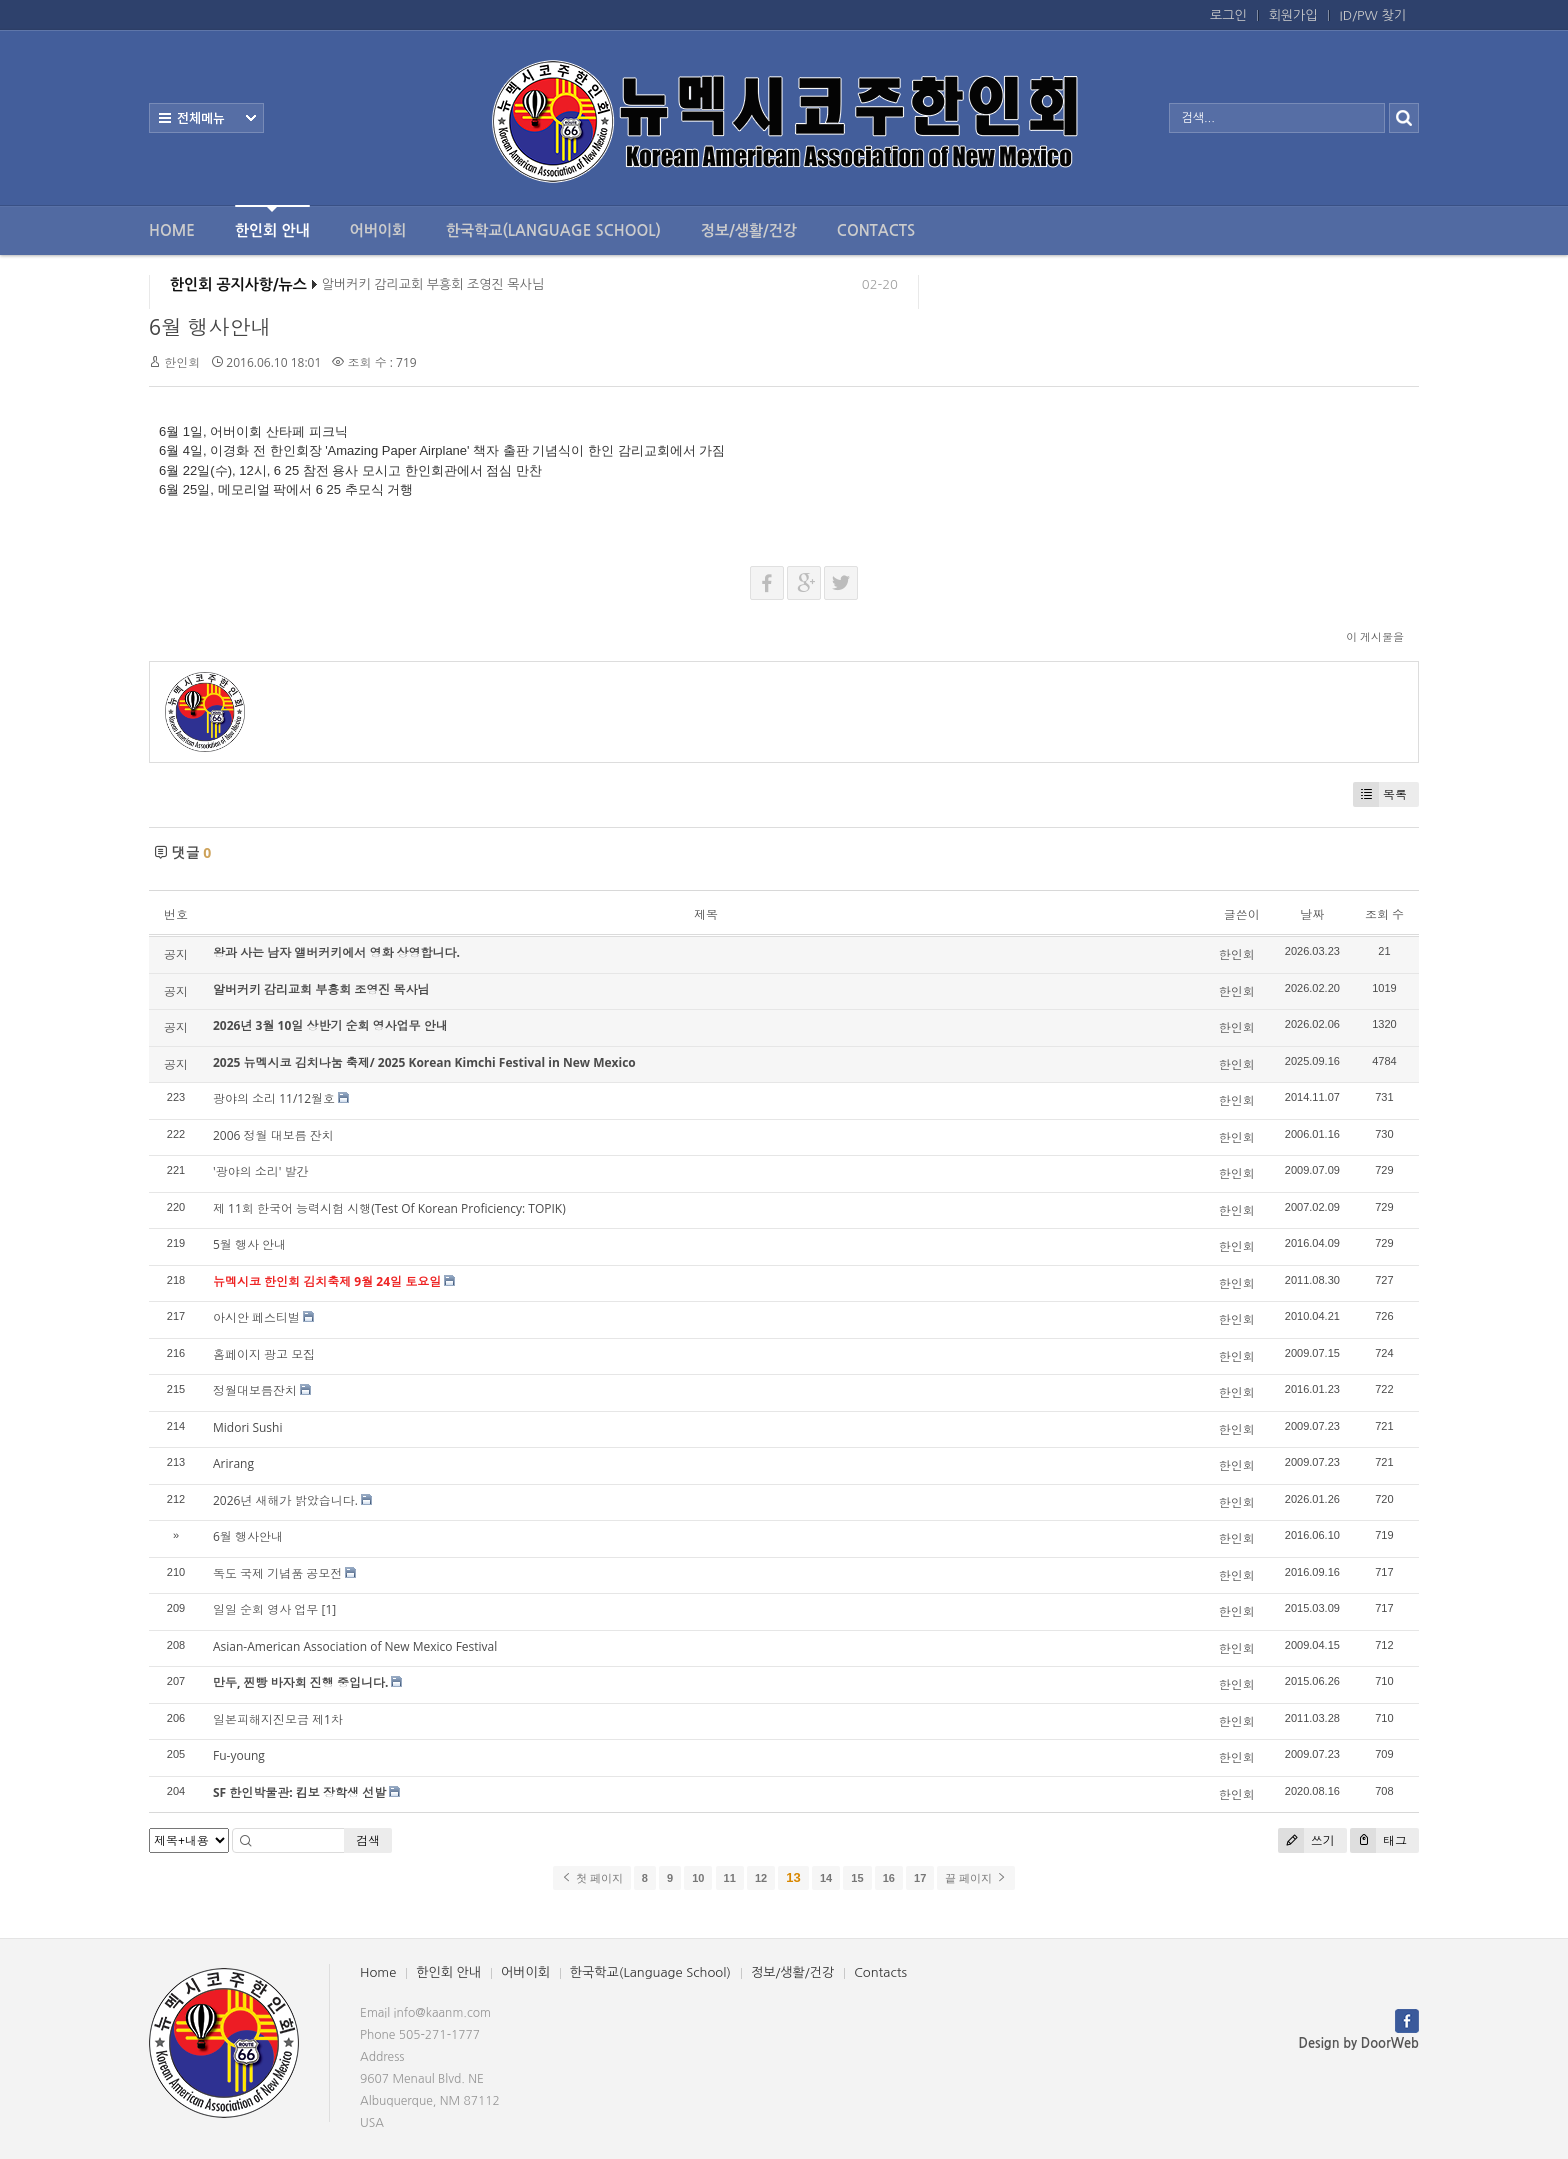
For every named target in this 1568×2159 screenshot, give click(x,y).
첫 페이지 (591, 1878)
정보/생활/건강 (749, 230)
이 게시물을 (1375, 636)
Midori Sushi (247, 1427)
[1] (328, 1609)
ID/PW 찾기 (1373, 15)
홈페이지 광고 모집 (264, 1354)
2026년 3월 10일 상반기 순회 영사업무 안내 (330, 1025)
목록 (1380, 794)
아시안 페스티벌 (256, 1317)
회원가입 (1293, 15)
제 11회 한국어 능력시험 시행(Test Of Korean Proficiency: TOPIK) (389, 1208)
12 (761, 1878)
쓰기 (1306, 1840)
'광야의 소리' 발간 (261, 1171)
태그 (1378, 1840)
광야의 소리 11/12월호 (274, 1098)
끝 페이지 (975, 1878)
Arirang (233, 1463)
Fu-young (239, 1755)
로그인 (1228, 15)
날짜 (1312, 914)
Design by (1359, 2043)
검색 (368, 1840)
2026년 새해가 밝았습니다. (285, 1500)
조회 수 (1384, 914)
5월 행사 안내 (249, 1244)
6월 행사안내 (210, 327)
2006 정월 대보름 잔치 (273, 1135)
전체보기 (206, 118)
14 (826, 1878)
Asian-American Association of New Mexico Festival (355, 1646)
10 (698, 1878)
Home (172, 230)
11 (730, 1878)
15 (857, 1878)
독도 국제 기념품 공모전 (277, 1573)
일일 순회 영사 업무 (265, 1609)
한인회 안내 (272, 221)
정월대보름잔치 (255, 1390)
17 (920, 1878)
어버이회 (378, 230)
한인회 (182, 362)
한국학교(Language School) (553, 230)
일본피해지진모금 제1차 (278, 1719)
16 (889, 1878)
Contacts (876, 230)
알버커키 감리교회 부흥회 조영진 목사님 (433, 289)
